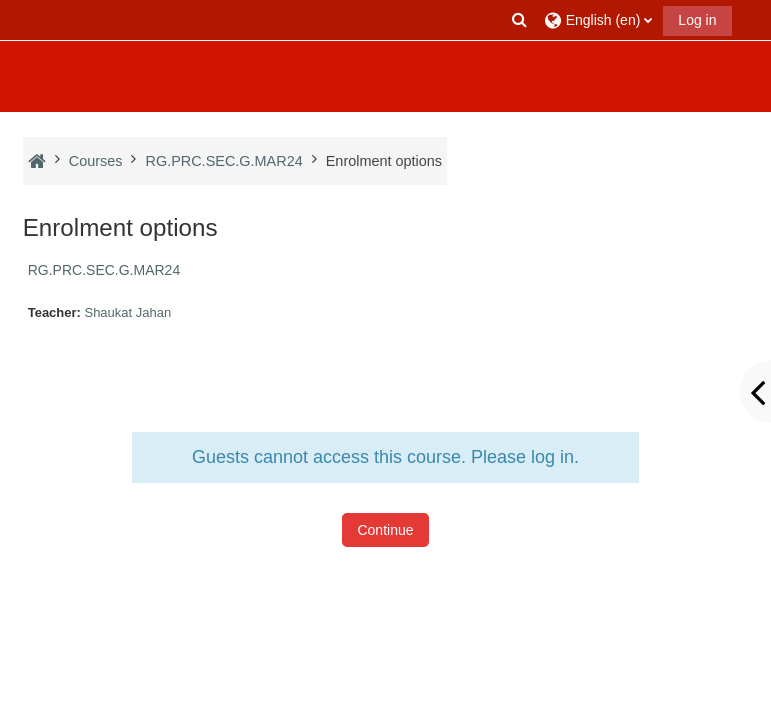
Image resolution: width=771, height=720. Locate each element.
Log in (697, 20)
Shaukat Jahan (127, 312)
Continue (385, 530)
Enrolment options (384, 161)
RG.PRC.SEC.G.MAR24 (104, 270)
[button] (519, 20)
